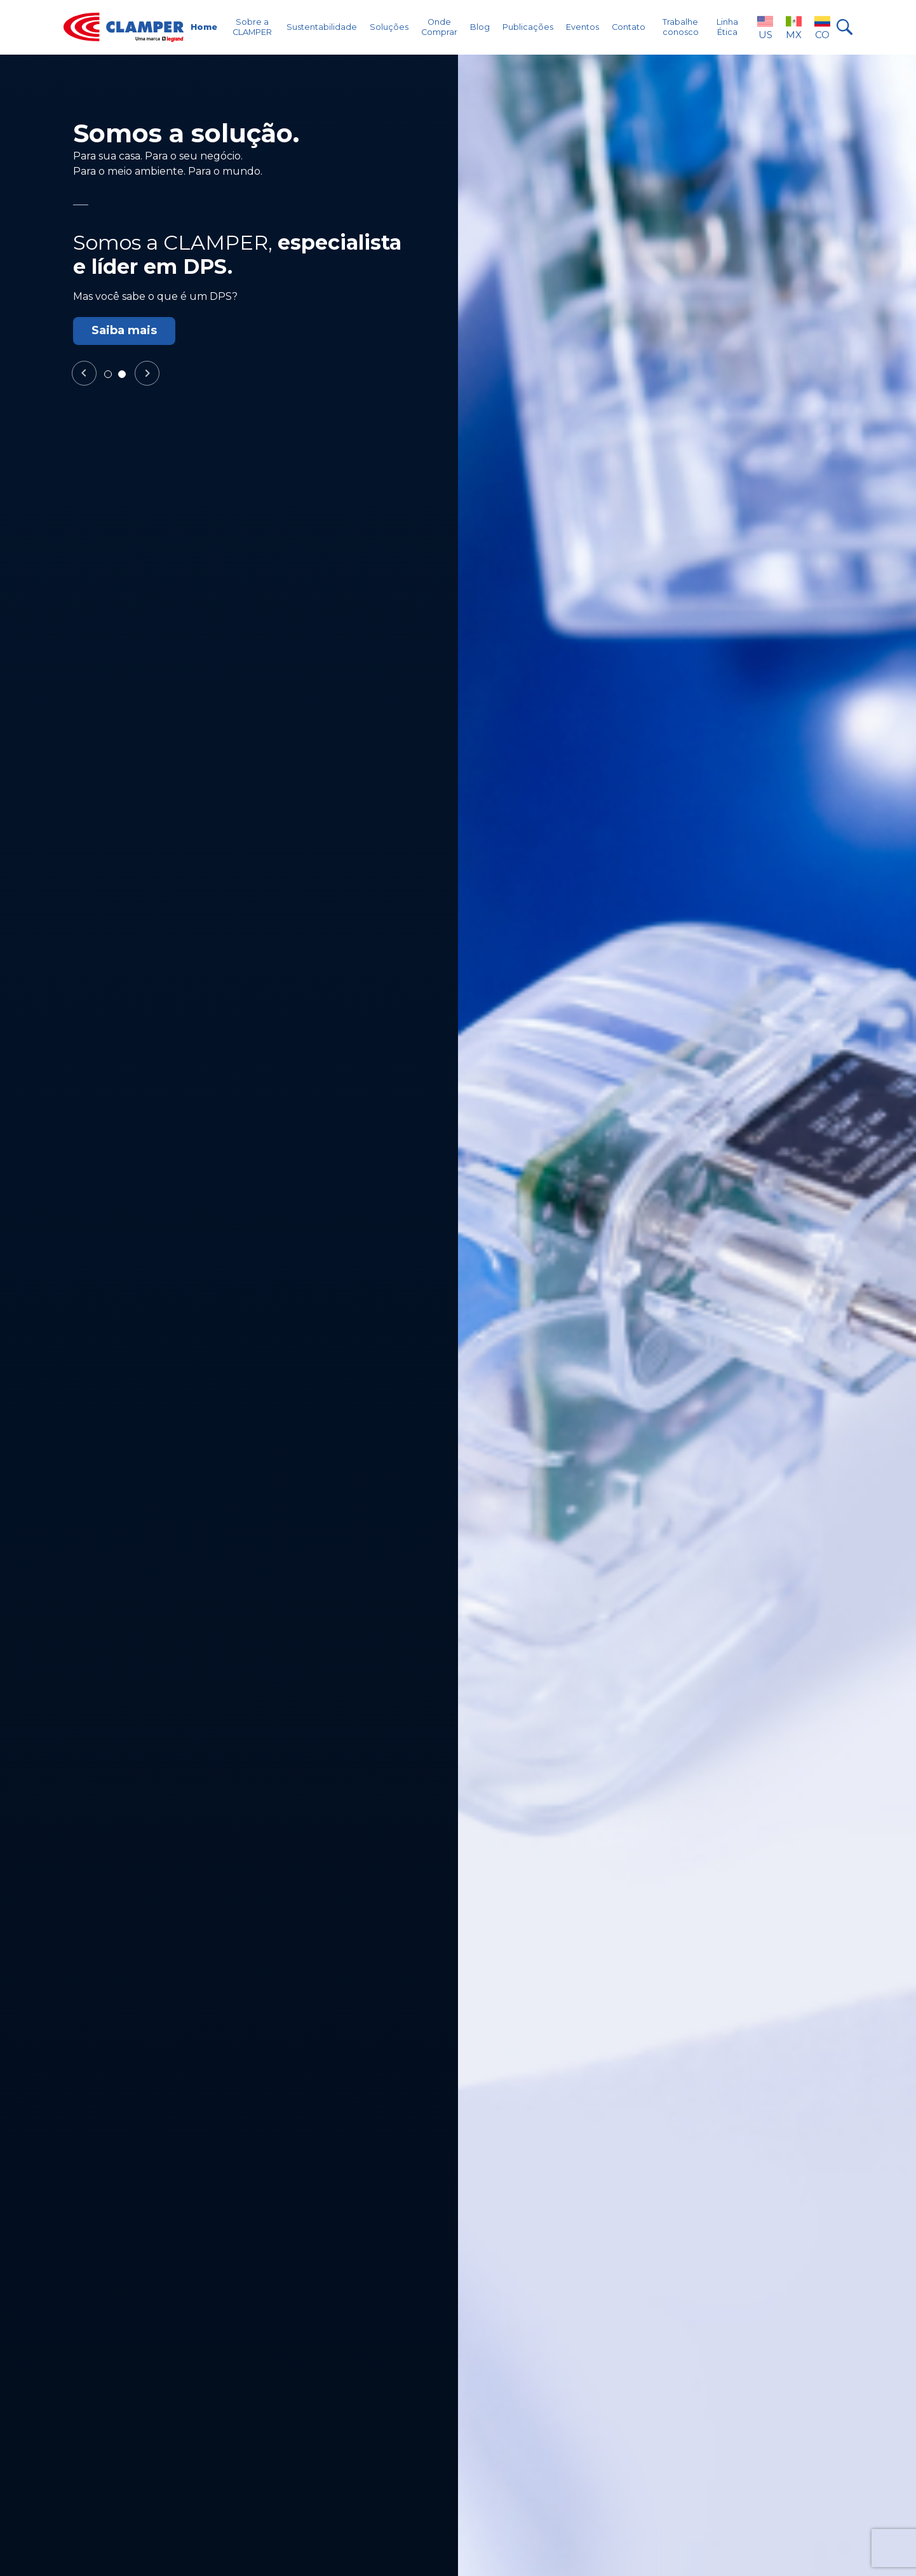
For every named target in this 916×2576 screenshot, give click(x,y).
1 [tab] (111, 377)
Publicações (527, 27)
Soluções (389, 27)
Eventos (582, 27)
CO (822, 27)
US (765, 27)
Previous (84, 374)
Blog (480, 27)
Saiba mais (124, 330)
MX (794, 27)
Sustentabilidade (321, 27)
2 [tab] (125, 377)
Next (147, 374)
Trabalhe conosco (681, 26)
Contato (628, 27)
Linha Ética (727, 26)
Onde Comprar (439, 26)
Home (204, 27)
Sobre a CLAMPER (252, 26)
